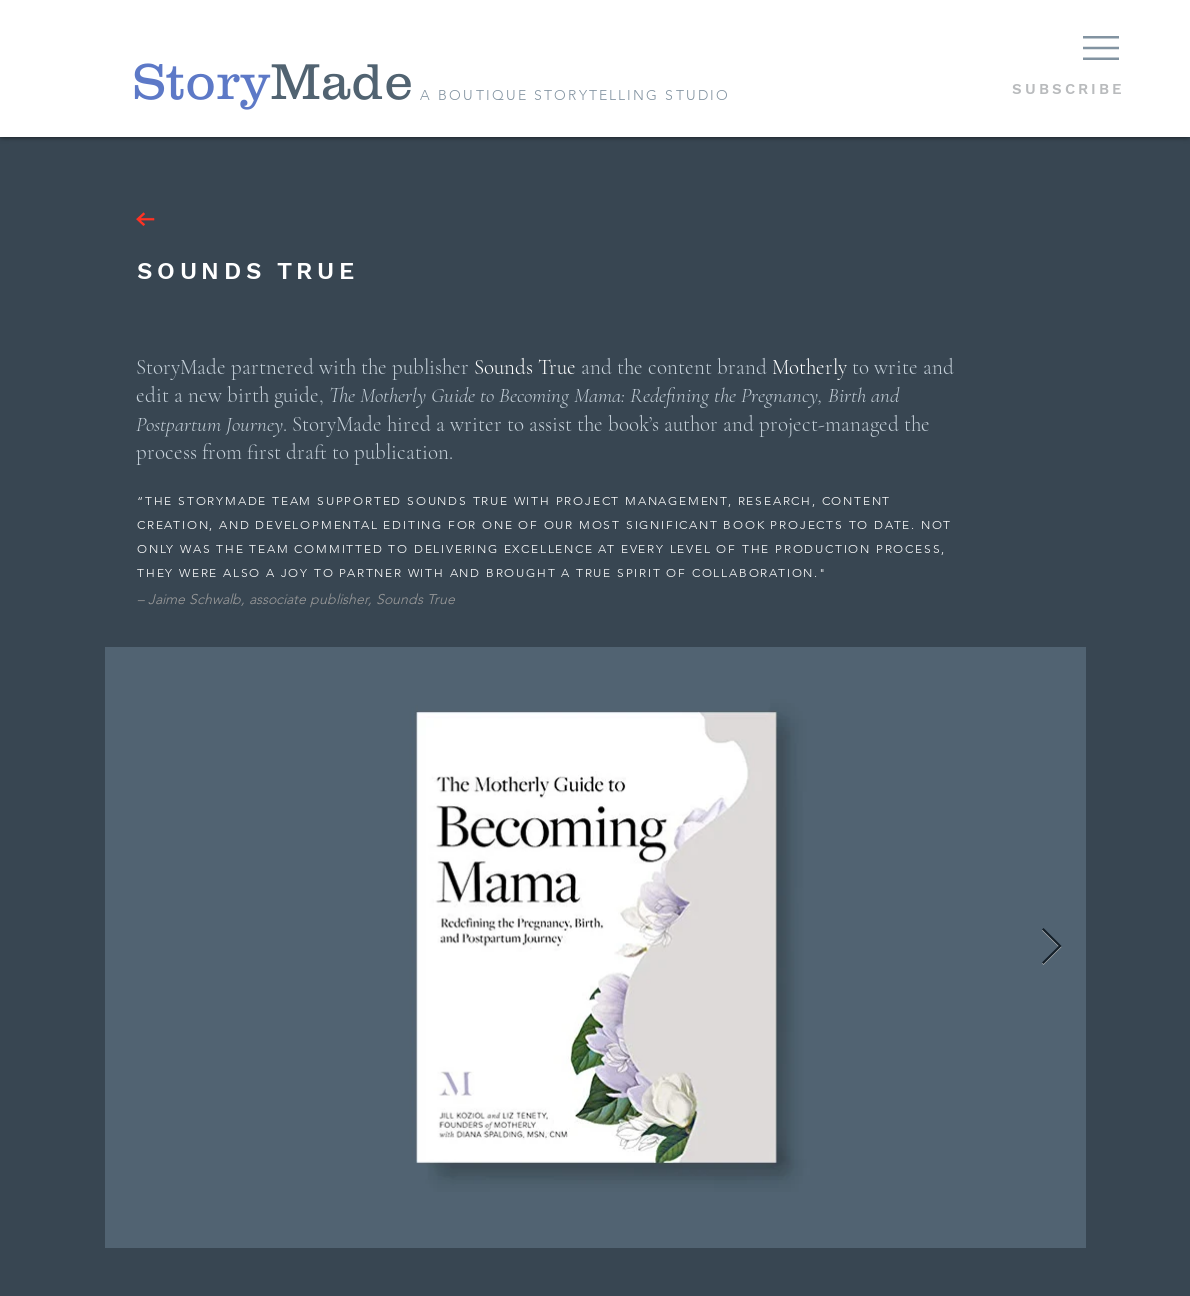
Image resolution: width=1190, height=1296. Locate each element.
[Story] (200, 81)
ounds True (530, 367)
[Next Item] (1051, 947)
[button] (1101, 48)
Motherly (809, 367)
